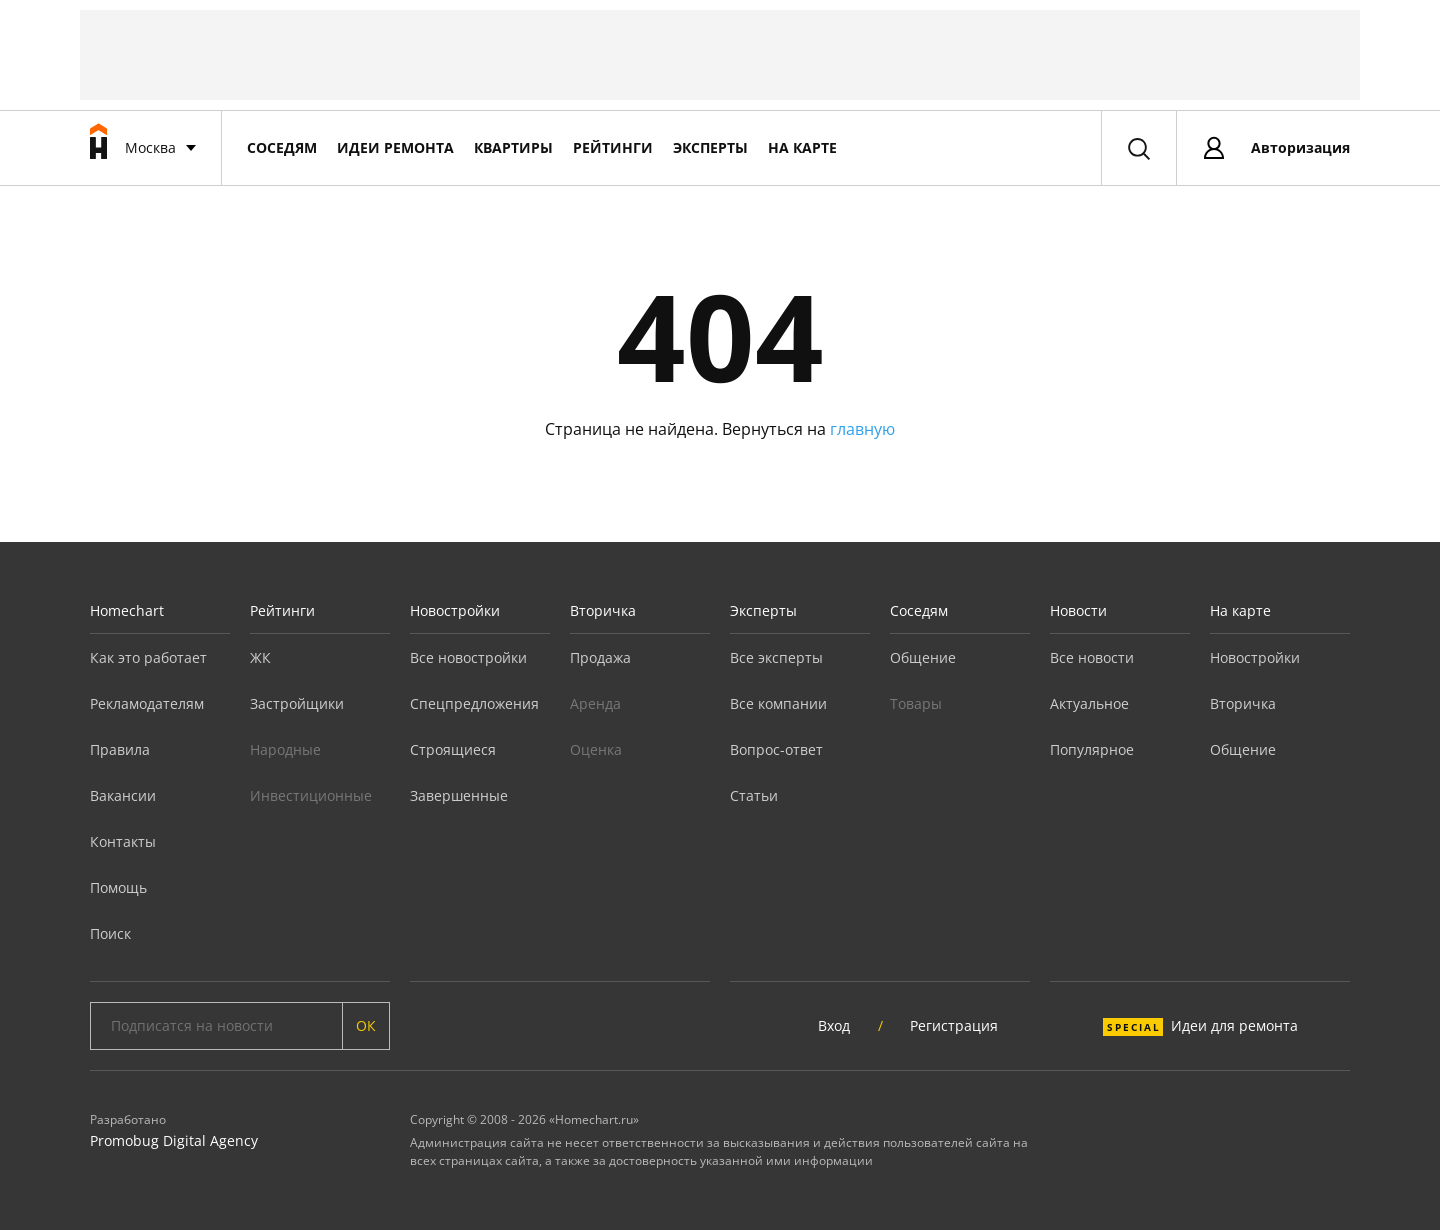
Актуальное (1089, 703)
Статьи (754, 795)
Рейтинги (613, 147)
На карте (802, 147)
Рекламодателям (147, 703)
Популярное (1092, 749)
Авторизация (1300, 147)
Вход (834, 1025)
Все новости (1092, 657)
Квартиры (513, 147)
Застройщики (297, 703)
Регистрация (954, 1025)
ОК (366, 1025)
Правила (120, 749)
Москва (150, 147)
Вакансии (123, 795)
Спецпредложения (474, 703)
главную (862, 429)
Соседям (282, 147)
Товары (916, 703)
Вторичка (603, 610)
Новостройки (455, 610)
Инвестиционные (311, 795)
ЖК (260, 657)
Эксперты (710, 147)
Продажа (600, 657)
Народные (285, 749)
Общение (923, 657)
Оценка (596, 749)
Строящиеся (453, 749)
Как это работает (148, 657)
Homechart (127, 610)
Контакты (123, 841)
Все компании (778, 703)
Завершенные (459, 795)
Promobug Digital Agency (174, 1140)
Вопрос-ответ (776, 749)
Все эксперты (776, 657)
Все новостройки (468, 657)
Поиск (110, 933)
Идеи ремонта (395, 147)
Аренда (595, 703)
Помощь (118, 887)
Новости (1078, 610)
